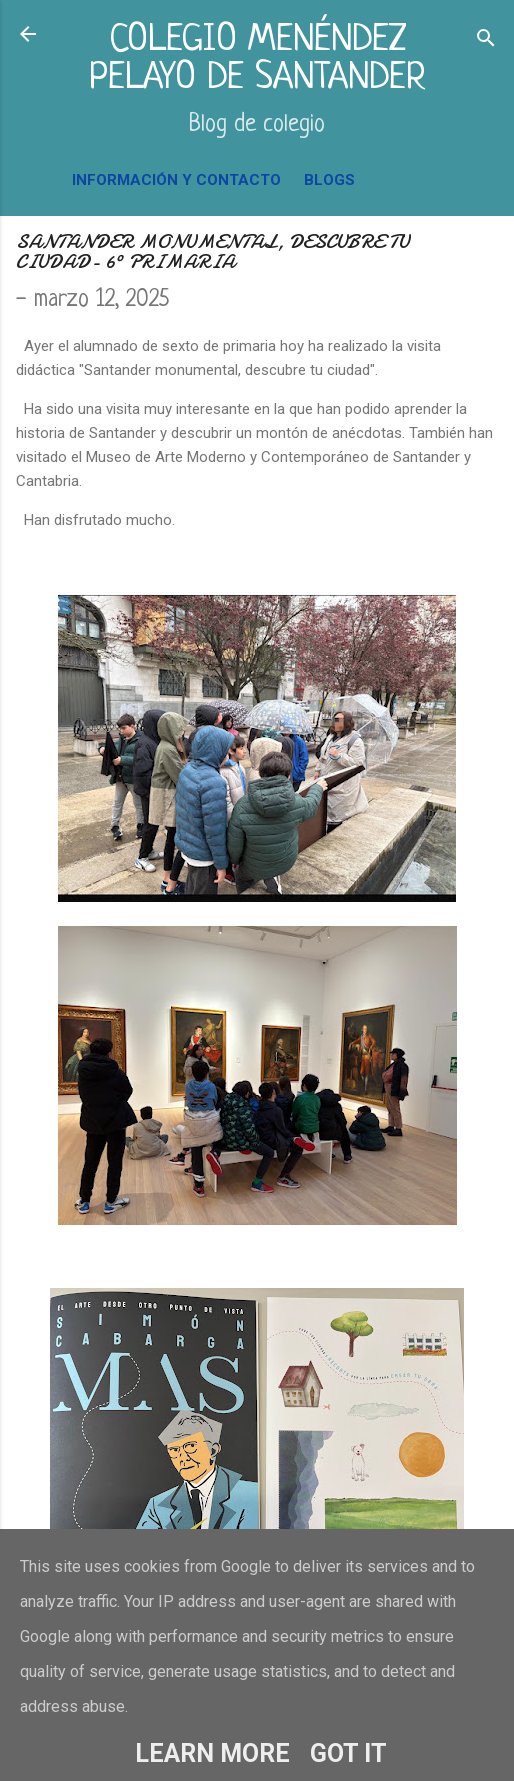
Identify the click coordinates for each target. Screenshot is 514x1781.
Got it (348, 1753)
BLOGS (329, 180)
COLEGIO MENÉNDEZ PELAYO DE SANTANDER (257, 59)
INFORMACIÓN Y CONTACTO (176, 180)
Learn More (212, 1753)
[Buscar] (486, 40)
